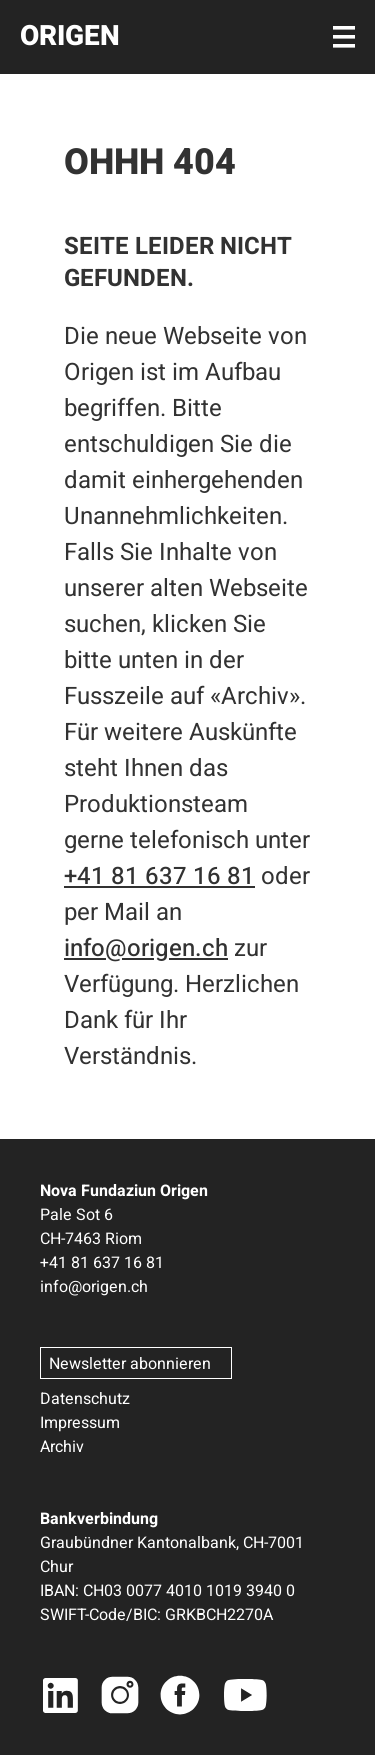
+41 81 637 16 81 (159, 876)
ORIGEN (70, 36)
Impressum (80, 1423)
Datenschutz (85, 1399)
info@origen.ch (146, 948)
